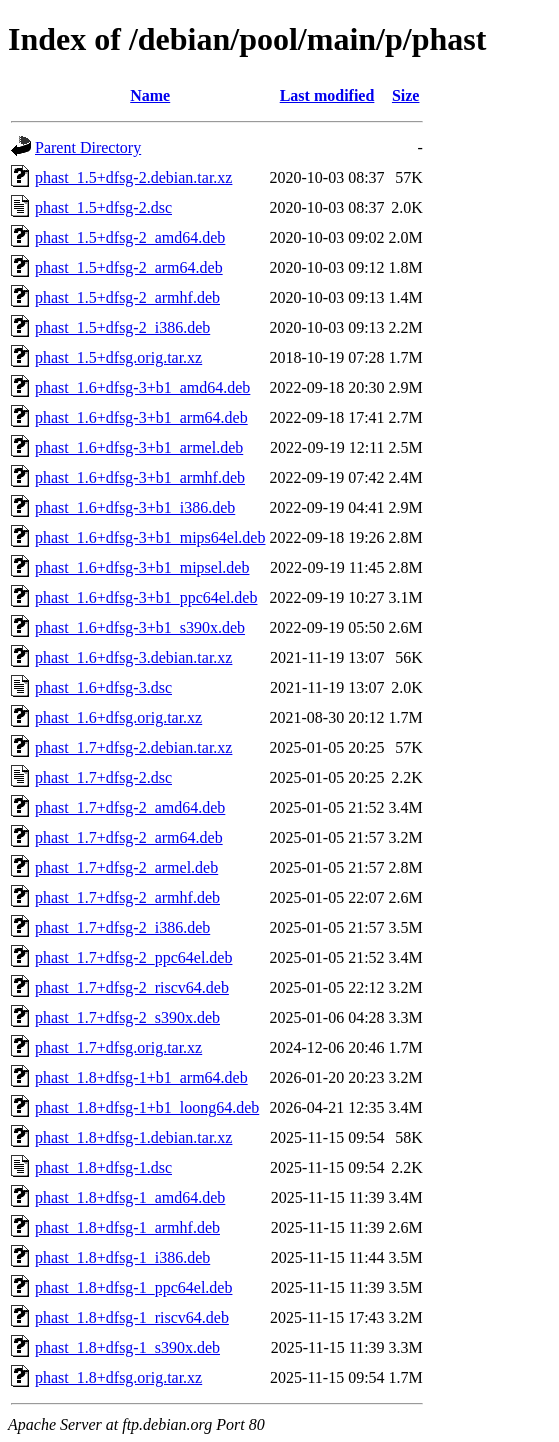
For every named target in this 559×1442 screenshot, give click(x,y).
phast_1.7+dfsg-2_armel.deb (126, 867)
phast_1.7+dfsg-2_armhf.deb (127, 897)
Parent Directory (88, 147)
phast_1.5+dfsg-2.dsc (103, 207)
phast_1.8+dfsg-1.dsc (103, 1167)
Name (150, 95)
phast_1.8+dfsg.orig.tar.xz (118, 1377)
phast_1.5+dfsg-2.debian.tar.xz (133, 177)
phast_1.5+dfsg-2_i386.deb (122, 327)
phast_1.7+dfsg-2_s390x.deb (127, 1017)
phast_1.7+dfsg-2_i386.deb (122, 927)
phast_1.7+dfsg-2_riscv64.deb (132, 987)
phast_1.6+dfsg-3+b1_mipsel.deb (142, 567)
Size (406, 95)
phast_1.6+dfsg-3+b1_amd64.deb (142, 387)
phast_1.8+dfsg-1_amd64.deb (130, 1197)
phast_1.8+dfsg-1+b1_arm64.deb (141, 1077)
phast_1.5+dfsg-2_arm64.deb (129, 267)
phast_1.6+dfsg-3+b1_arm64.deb (141, 417)
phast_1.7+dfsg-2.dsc (103, 777)
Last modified (327, 95)
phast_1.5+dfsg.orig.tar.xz (118, 357)
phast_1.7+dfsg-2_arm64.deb (129, 837)
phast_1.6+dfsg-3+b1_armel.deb (139, 447)
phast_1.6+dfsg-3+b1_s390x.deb (140, 627)
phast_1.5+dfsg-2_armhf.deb (127, 297)
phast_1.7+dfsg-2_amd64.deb (130, 807)
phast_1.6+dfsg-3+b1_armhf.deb (140, 477)
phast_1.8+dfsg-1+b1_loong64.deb (147, 1107)
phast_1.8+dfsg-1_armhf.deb (127, 1227)
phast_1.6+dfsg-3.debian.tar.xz (133, 657)
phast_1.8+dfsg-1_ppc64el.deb (133, 1287)
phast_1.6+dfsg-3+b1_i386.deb (135, 507)
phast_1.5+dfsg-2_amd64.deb (130, 237)
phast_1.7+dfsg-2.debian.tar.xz (133, 747)
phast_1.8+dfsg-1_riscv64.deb (132, 1317)
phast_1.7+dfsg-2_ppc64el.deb (133, 957)
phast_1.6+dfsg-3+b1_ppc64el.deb (146, 597)
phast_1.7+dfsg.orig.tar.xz (118, 1047)
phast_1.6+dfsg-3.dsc (103, 687)
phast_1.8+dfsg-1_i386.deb (122, 1257)
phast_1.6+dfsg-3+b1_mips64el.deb (150, 537)
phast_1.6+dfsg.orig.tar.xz (118, 717)
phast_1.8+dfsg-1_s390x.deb (127, 1347)
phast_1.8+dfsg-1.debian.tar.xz (133, 1137)
